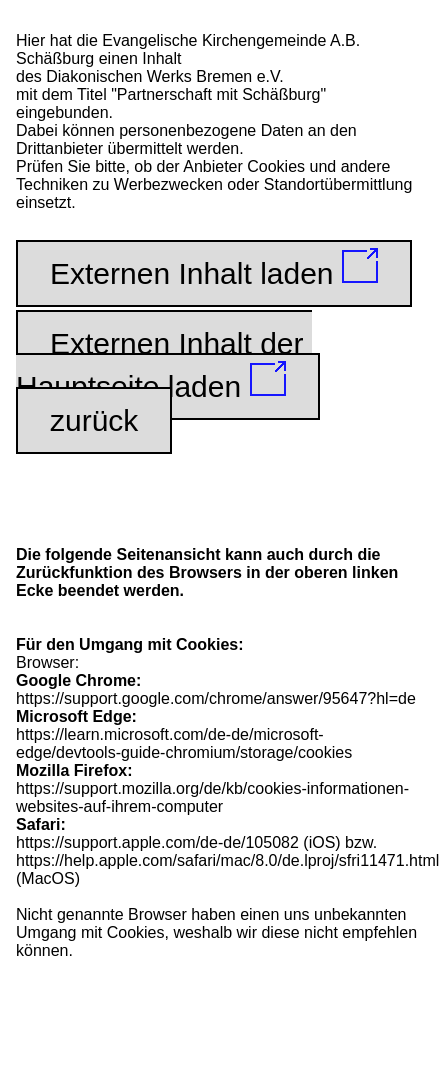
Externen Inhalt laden (214, 269)
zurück (94, 420)
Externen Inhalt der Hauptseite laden (164, 365)
